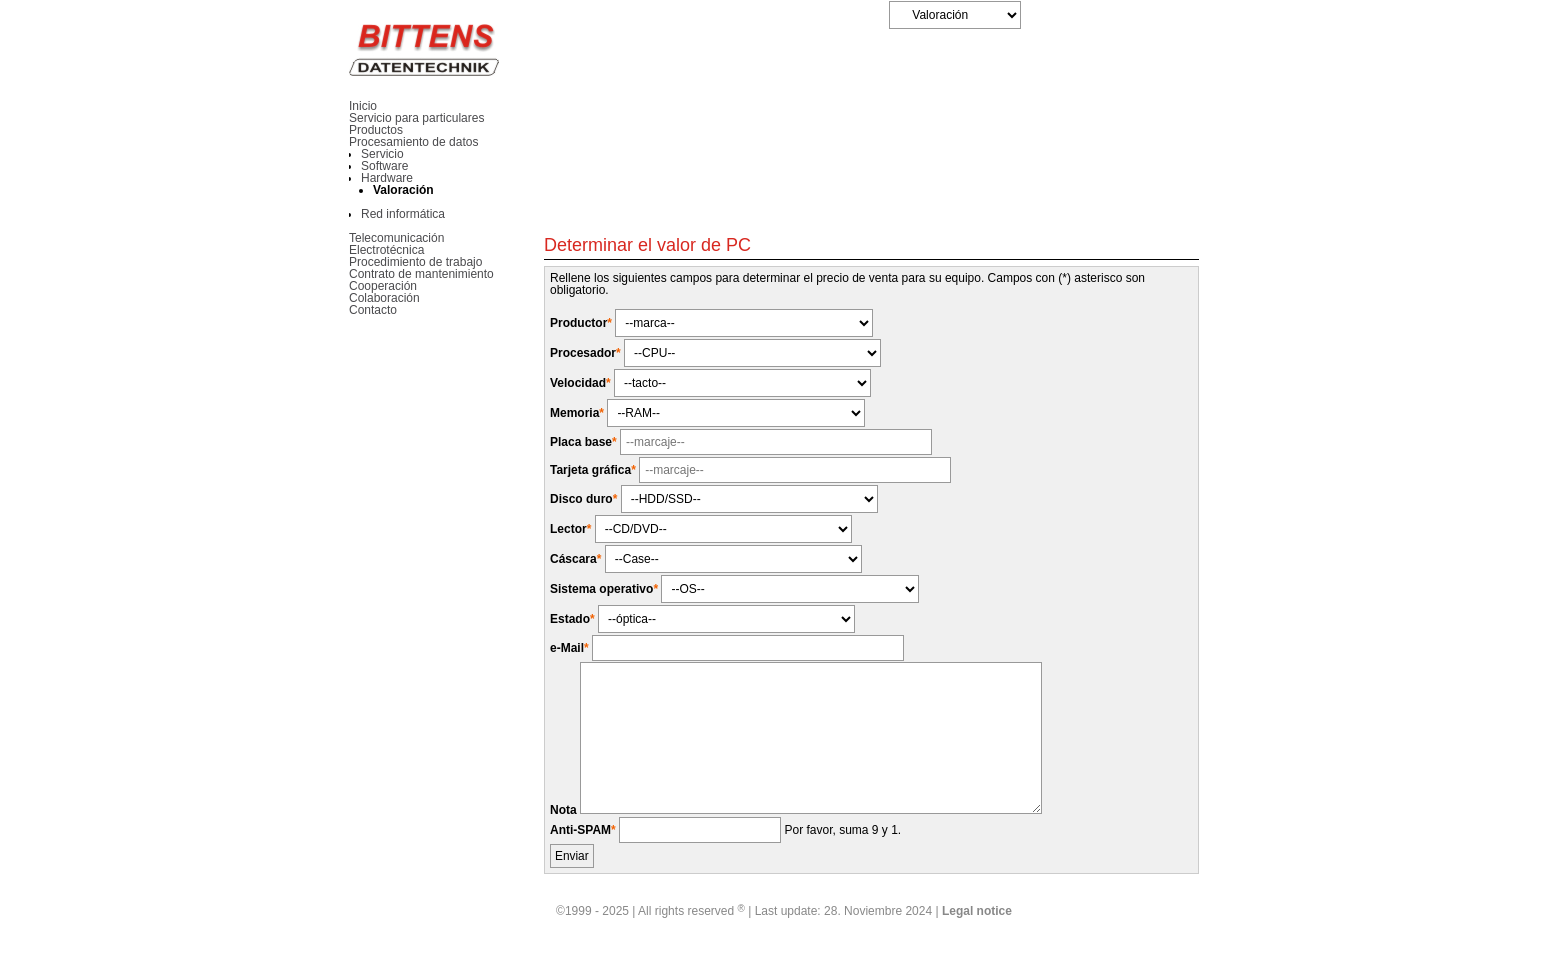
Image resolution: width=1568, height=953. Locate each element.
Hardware (387, 178)
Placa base (585, 442)
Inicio (363, 106)
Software (384, 166)
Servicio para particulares (416, 118)
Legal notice (977, 911)
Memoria (578, 413)
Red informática (403, 214)
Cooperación (383, 286)
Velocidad (582, 383)
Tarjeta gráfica (594, 470)
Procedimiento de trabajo (415, 262)
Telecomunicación (396, 238)
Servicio (382, 154)
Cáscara (577, 559)
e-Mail (571, 648)
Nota (565, 810)
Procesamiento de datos (413, 142)
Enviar (572, 856)
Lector (572, 529)
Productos (376, 130)
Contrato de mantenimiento (421, 274)
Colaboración (384, 298)
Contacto (373, 310)
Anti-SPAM (584, 830)
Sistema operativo (605, 589)
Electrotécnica (386, 250)
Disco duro (585, 499)
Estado (574, 619)
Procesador (587, 353)
